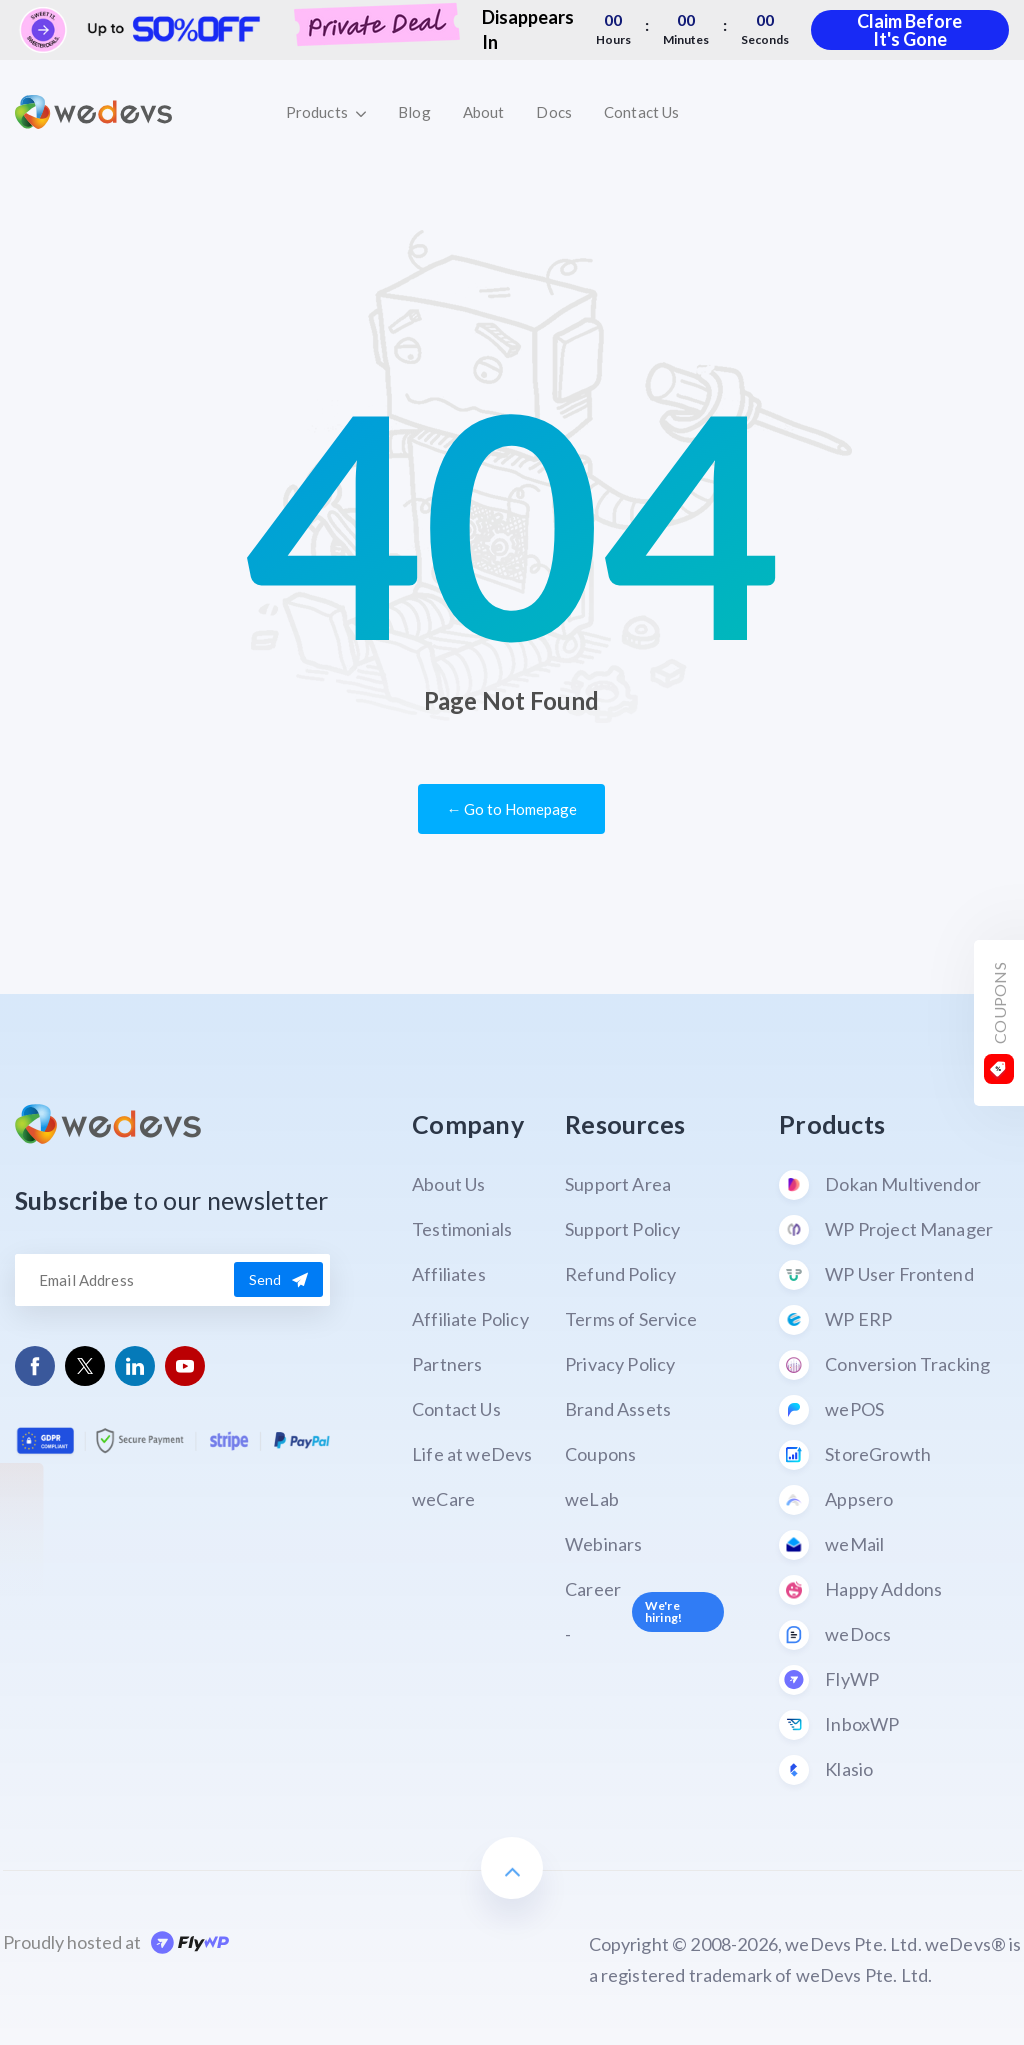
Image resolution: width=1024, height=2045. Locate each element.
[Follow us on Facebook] (35, 1366)
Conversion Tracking (884, 1365)
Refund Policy (620, 1274)
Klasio (826, 1770)
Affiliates (449, 1274)
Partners (447, 1364)
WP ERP (835, 1320)
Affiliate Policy (470, 1319)
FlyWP (829, 1680)
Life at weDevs (472, 1454)
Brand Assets (618, 1409)
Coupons (600, 1454)
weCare (443, 1499)
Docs (554, 112)
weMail (831, 1545)
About (484, 112)
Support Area (618, 1184)
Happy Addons (860, 1590)
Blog (414, 112)
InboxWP (839, 1725)
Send (278, 1279)
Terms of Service (631, 1319)
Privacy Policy (620, 1364)
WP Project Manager (886, 1230)
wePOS (831, 1410)
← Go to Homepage (511, 809)
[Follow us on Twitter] (85, 1366)
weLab (592, 1499)
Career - (644, 1611)
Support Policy (622, 1229)
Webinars (603, 1544)
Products (326, 112)
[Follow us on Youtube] (185, 1366)
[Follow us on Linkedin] (135, 1366)
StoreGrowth (855, 1455)
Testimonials (462, 1229)
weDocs (835, 1635)
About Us (448, 1184)
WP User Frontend (876, 1275)
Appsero (836, 1500)
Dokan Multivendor (880, 1185)
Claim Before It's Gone (909, 30)
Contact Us (641, 112)
